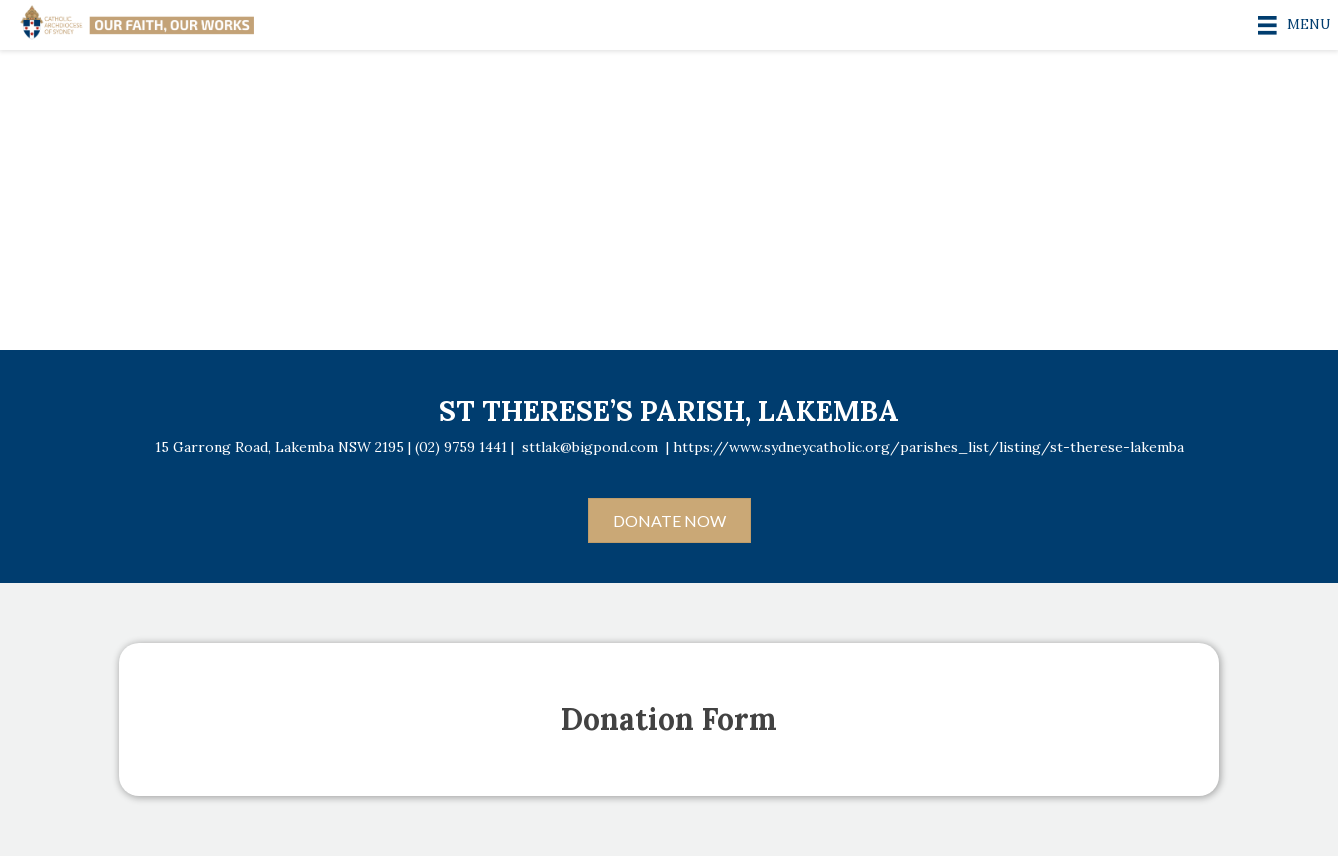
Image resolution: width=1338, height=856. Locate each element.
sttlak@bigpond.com (590, 447)
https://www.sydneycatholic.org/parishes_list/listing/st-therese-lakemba (928, 447)
